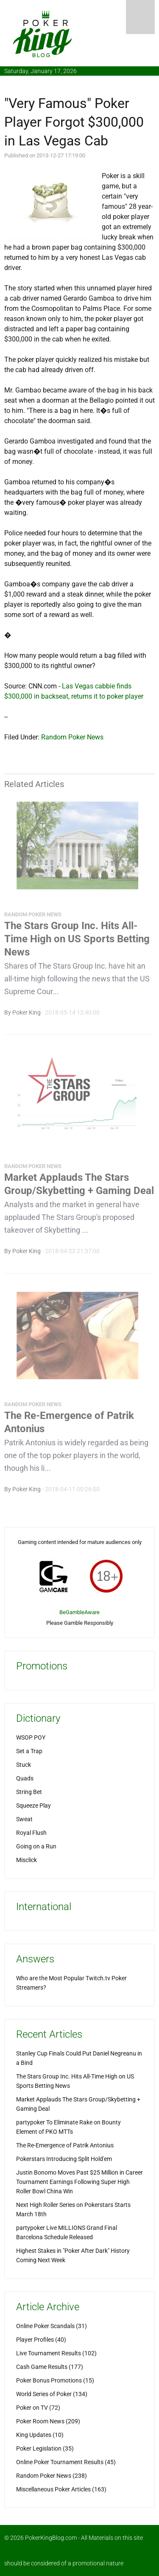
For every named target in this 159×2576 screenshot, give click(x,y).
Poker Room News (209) (48, 2421)
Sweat (24, 1819)
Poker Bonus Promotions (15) (55, 2380)
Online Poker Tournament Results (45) (66, 2462)
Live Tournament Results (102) (56, 2353)
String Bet (29, 1791)
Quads (24, 1778)
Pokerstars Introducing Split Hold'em (64, 2158)
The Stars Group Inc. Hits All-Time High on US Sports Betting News (77, 941)
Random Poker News (72, 737)
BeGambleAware (79, 1612)
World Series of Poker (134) (51, 2394)
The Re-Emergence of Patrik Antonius (65, 2145)
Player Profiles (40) (41, 2339)
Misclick (26, 1860)
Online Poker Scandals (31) (51, 2326)
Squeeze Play (33, 1805)
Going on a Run (36, 1846)
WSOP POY (30, 1737)
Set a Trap (29, 1751)
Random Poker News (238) (51, 2475)
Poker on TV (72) (38, 2407)
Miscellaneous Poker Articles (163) (61, 2489)
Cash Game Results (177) (49, 2366)
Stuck (23, 1764)
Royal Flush (31, 1832)
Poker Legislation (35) (45, 2448)
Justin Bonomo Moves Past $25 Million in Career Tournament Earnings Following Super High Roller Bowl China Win (79, 2182)
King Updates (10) (40, 2434)
